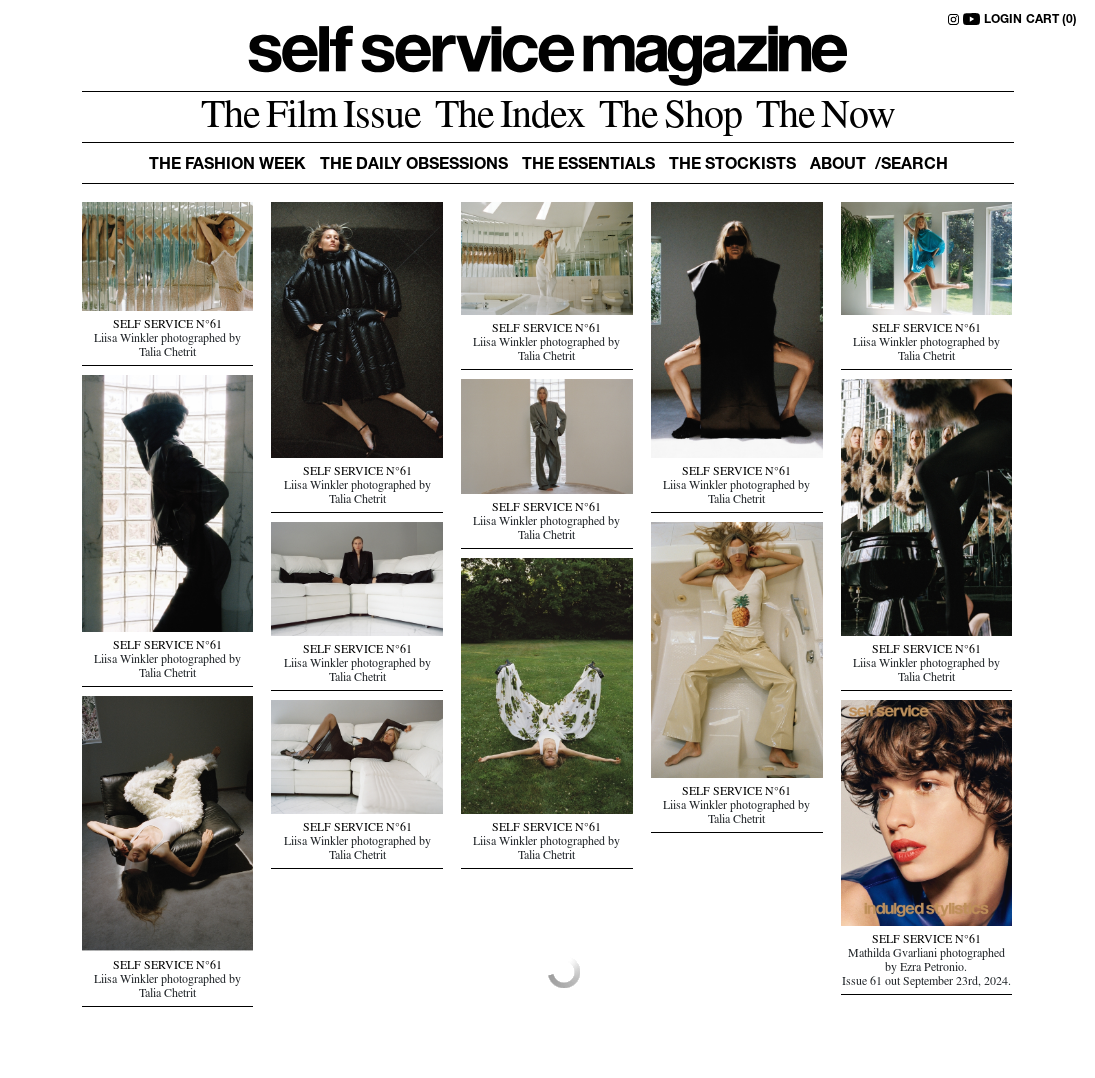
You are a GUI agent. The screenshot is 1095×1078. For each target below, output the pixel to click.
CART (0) (1051, 20)
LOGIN (1003, 20)
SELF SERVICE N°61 (167, 326)
